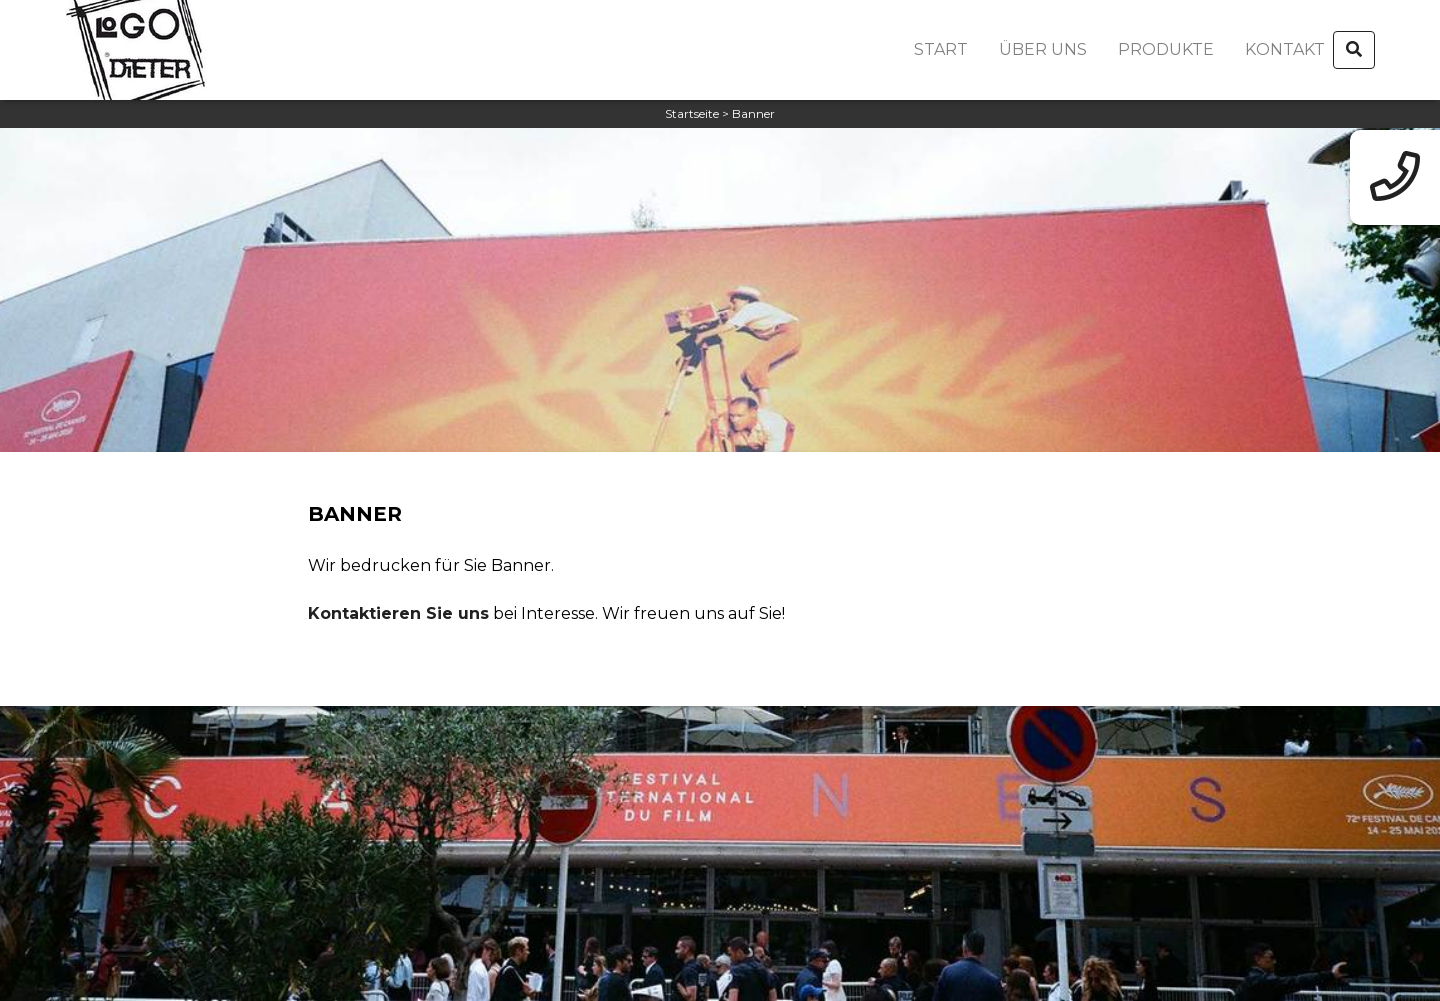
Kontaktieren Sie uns (398, 613)
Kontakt (1285, 49)
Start (941, 49)
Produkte (1166, 49)
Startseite (692, 113)
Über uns (1043, 49)
